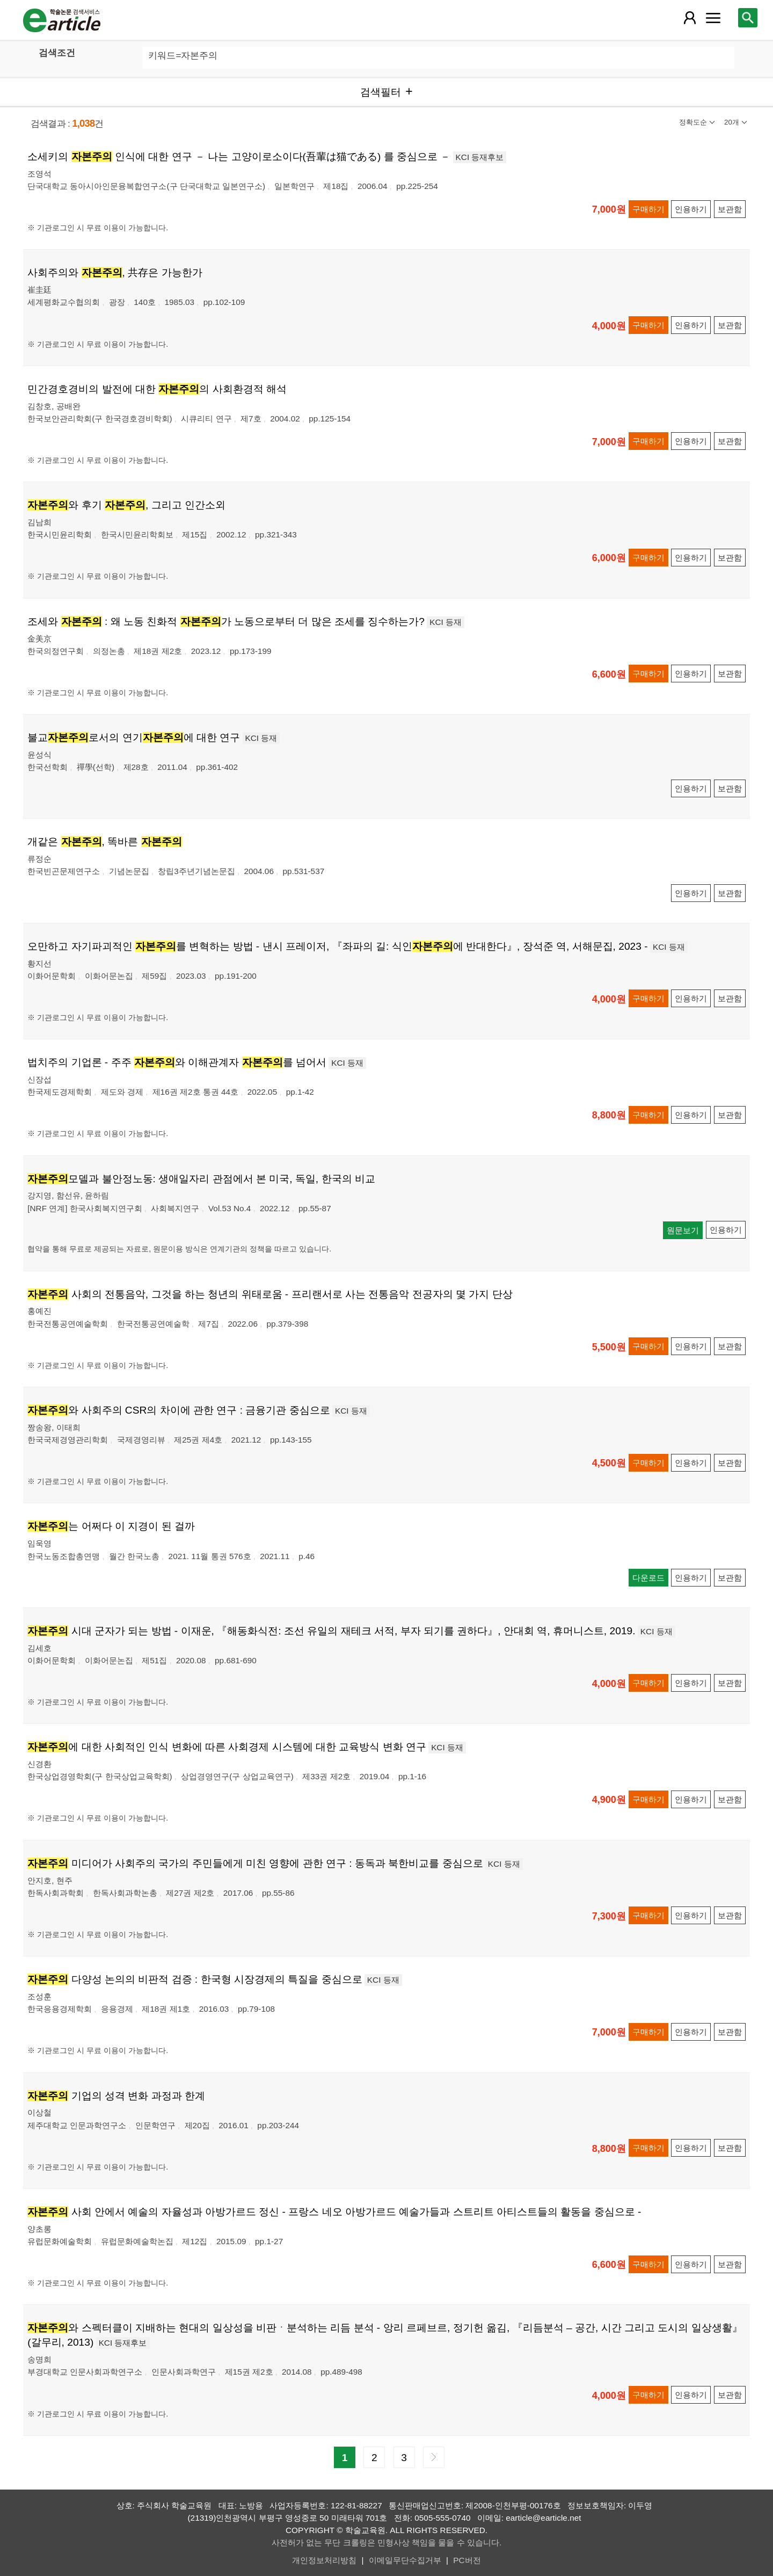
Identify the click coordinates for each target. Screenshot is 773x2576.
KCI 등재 (445, 622)
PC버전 (466, 2560)
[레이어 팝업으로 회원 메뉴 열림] (689, 17)
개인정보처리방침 (324, 2560)
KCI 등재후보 (480, 157)
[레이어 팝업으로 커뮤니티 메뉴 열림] (713, 17)
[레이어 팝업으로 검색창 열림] (747, 17)
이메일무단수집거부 (405, 2560)
